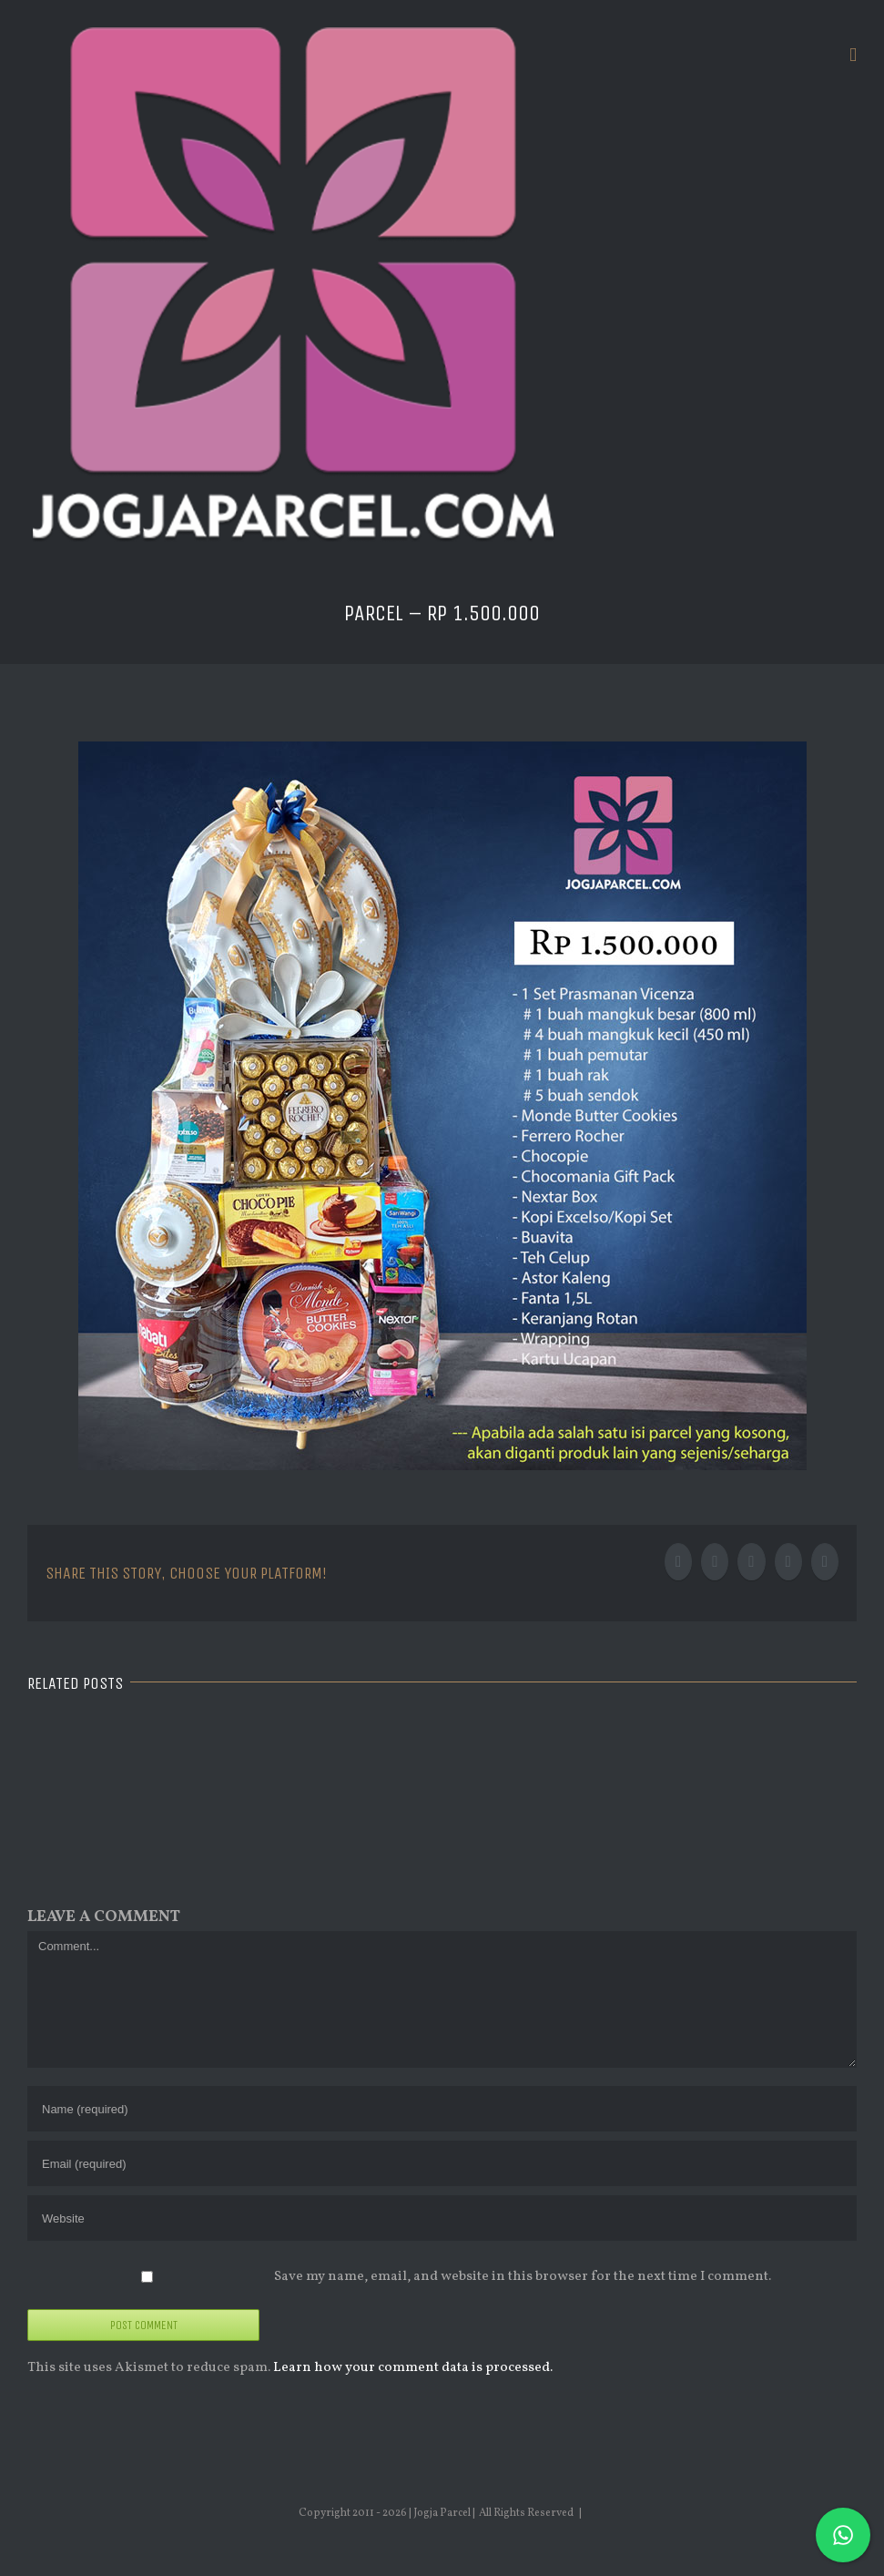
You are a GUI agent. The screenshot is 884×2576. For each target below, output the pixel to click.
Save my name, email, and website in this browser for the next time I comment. (522, 2276)
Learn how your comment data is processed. (413, 2367)
